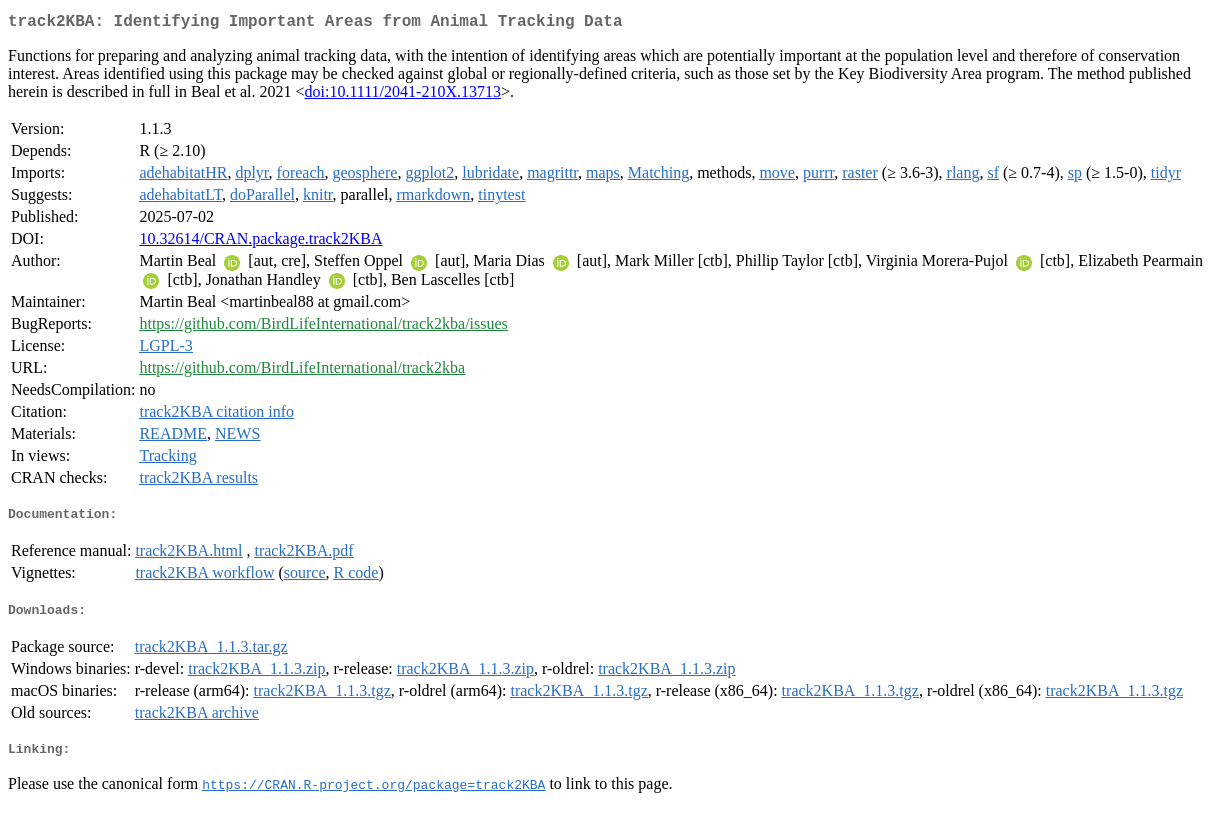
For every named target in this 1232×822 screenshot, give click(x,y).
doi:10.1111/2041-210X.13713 (403, 95)
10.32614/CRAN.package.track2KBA (260, 242)
